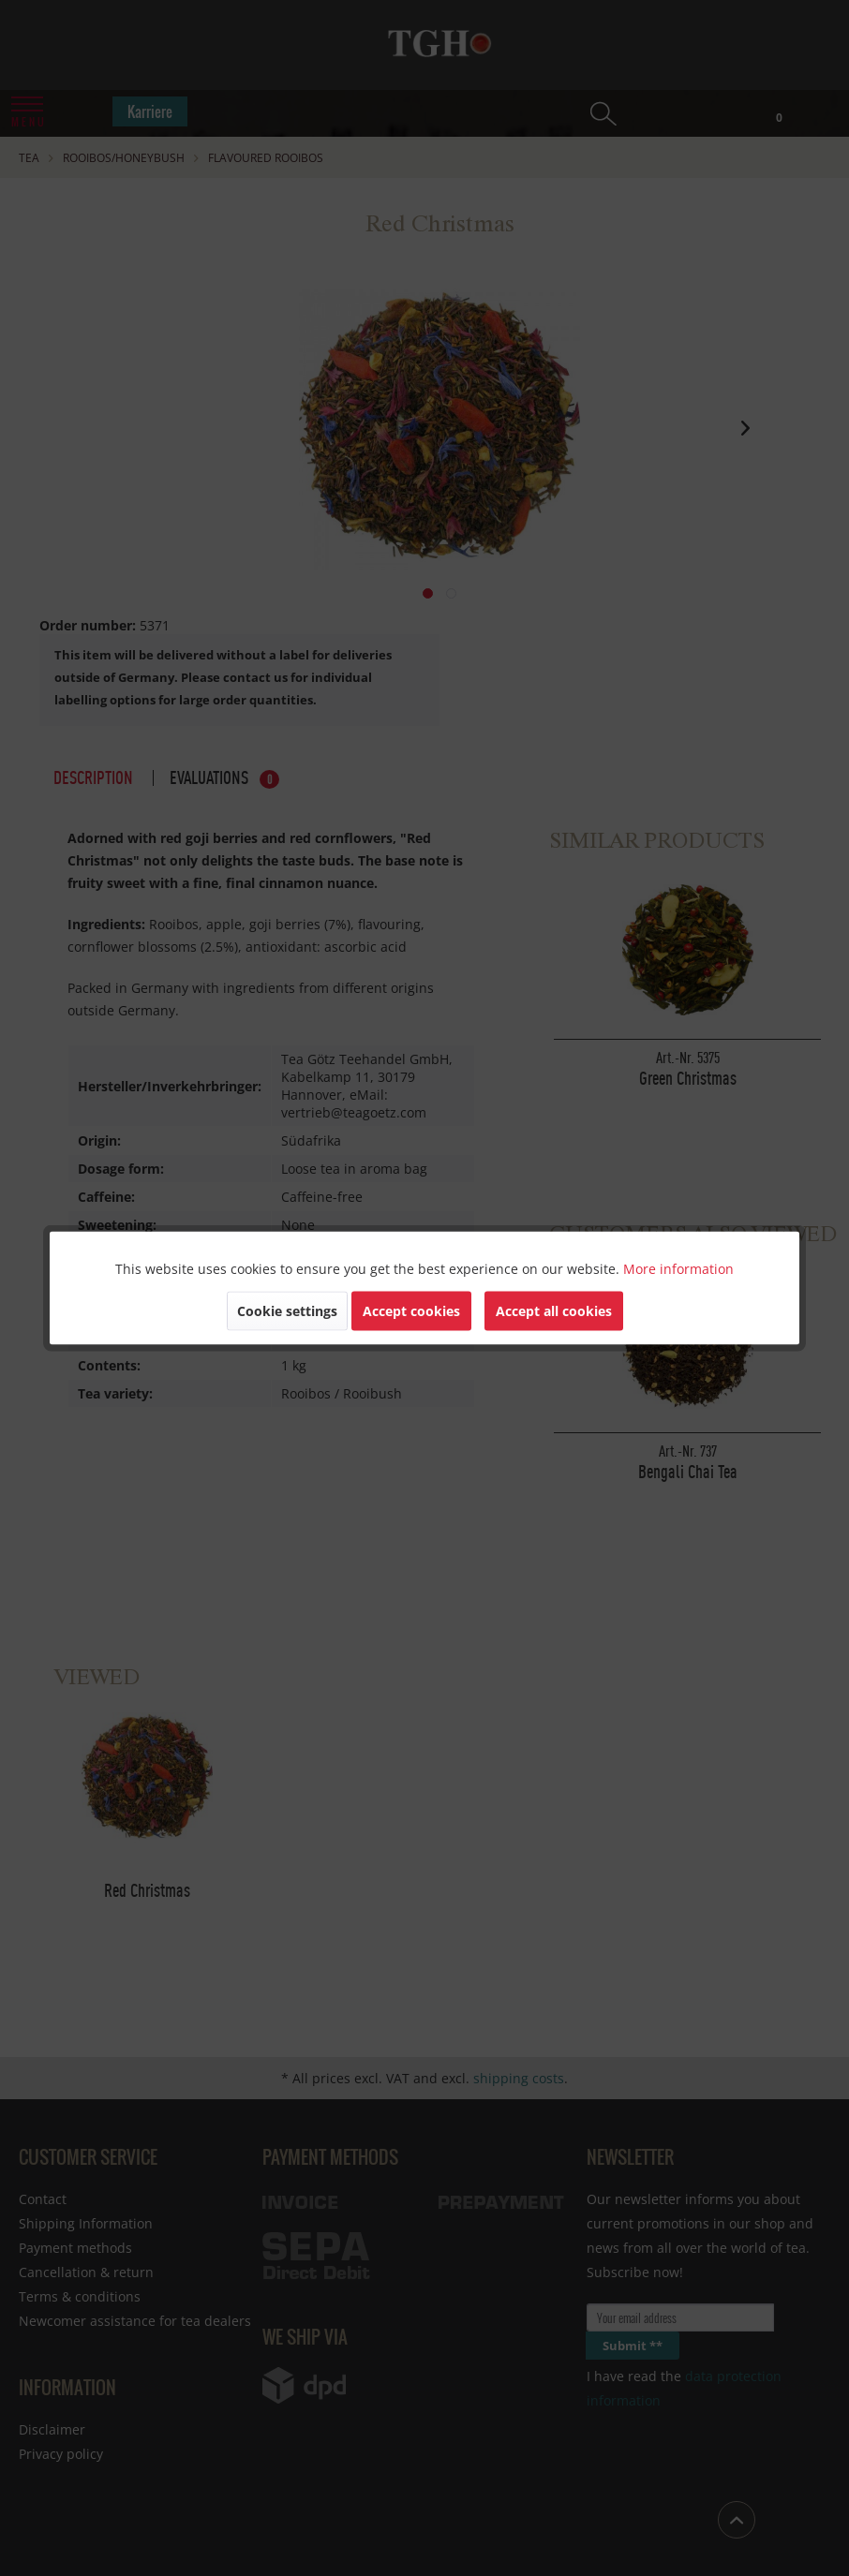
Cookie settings (287, 1311)
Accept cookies (411, 1311)
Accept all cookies (554, 1311)
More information (678, 1269)
